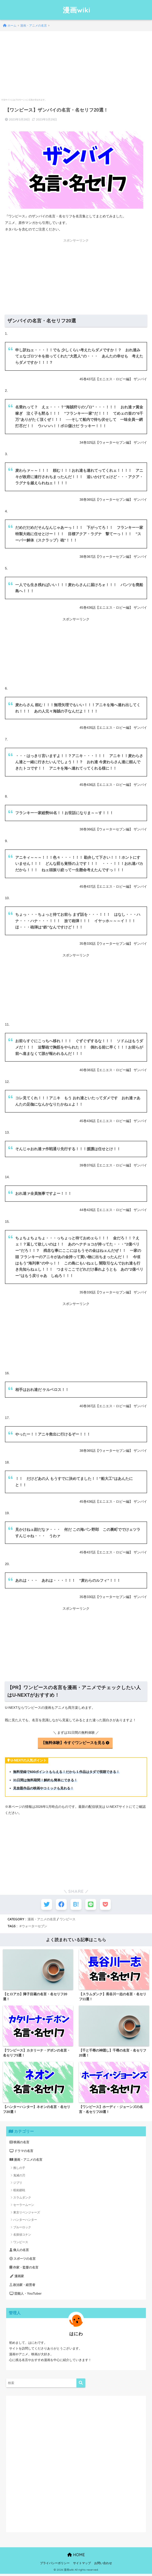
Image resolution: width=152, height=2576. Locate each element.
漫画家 (17, 2278)
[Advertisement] (76, 59)
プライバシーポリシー (55, 2565)
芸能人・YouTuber (26, 2295)
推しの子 (19, 2169)
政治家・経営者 (23, 2287)
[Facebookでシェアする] (61, 1904)
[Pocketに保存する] (105, 1904)
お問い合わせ (103, 2565)
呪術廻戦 (19, 2191)
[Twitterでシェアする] (46, 1904)
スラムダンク (22, 2198)
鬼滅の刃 (19, 2176)
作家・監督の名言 (25, 2269)
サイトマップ (82, 2565)
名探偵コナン (22, 2236)
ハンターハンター (25, 2221)
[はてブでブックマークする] (76, 1904)
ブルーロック (22, 2228)
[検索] (80, 2385)
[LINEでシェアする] (90, 1904)
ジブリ (17, 2184)
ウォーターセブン (34, 1926)
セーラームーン (23, 2206)
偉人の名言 (20, 2251)
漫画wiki (76, 10)
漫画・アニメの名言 (42, 1919)
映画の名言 (20, 2143)
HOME (76, 2556)
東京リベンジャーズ (26, 2213)
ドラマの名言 (22, 2152)
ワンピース (67, 1919)
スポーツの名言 (23, 2260)
